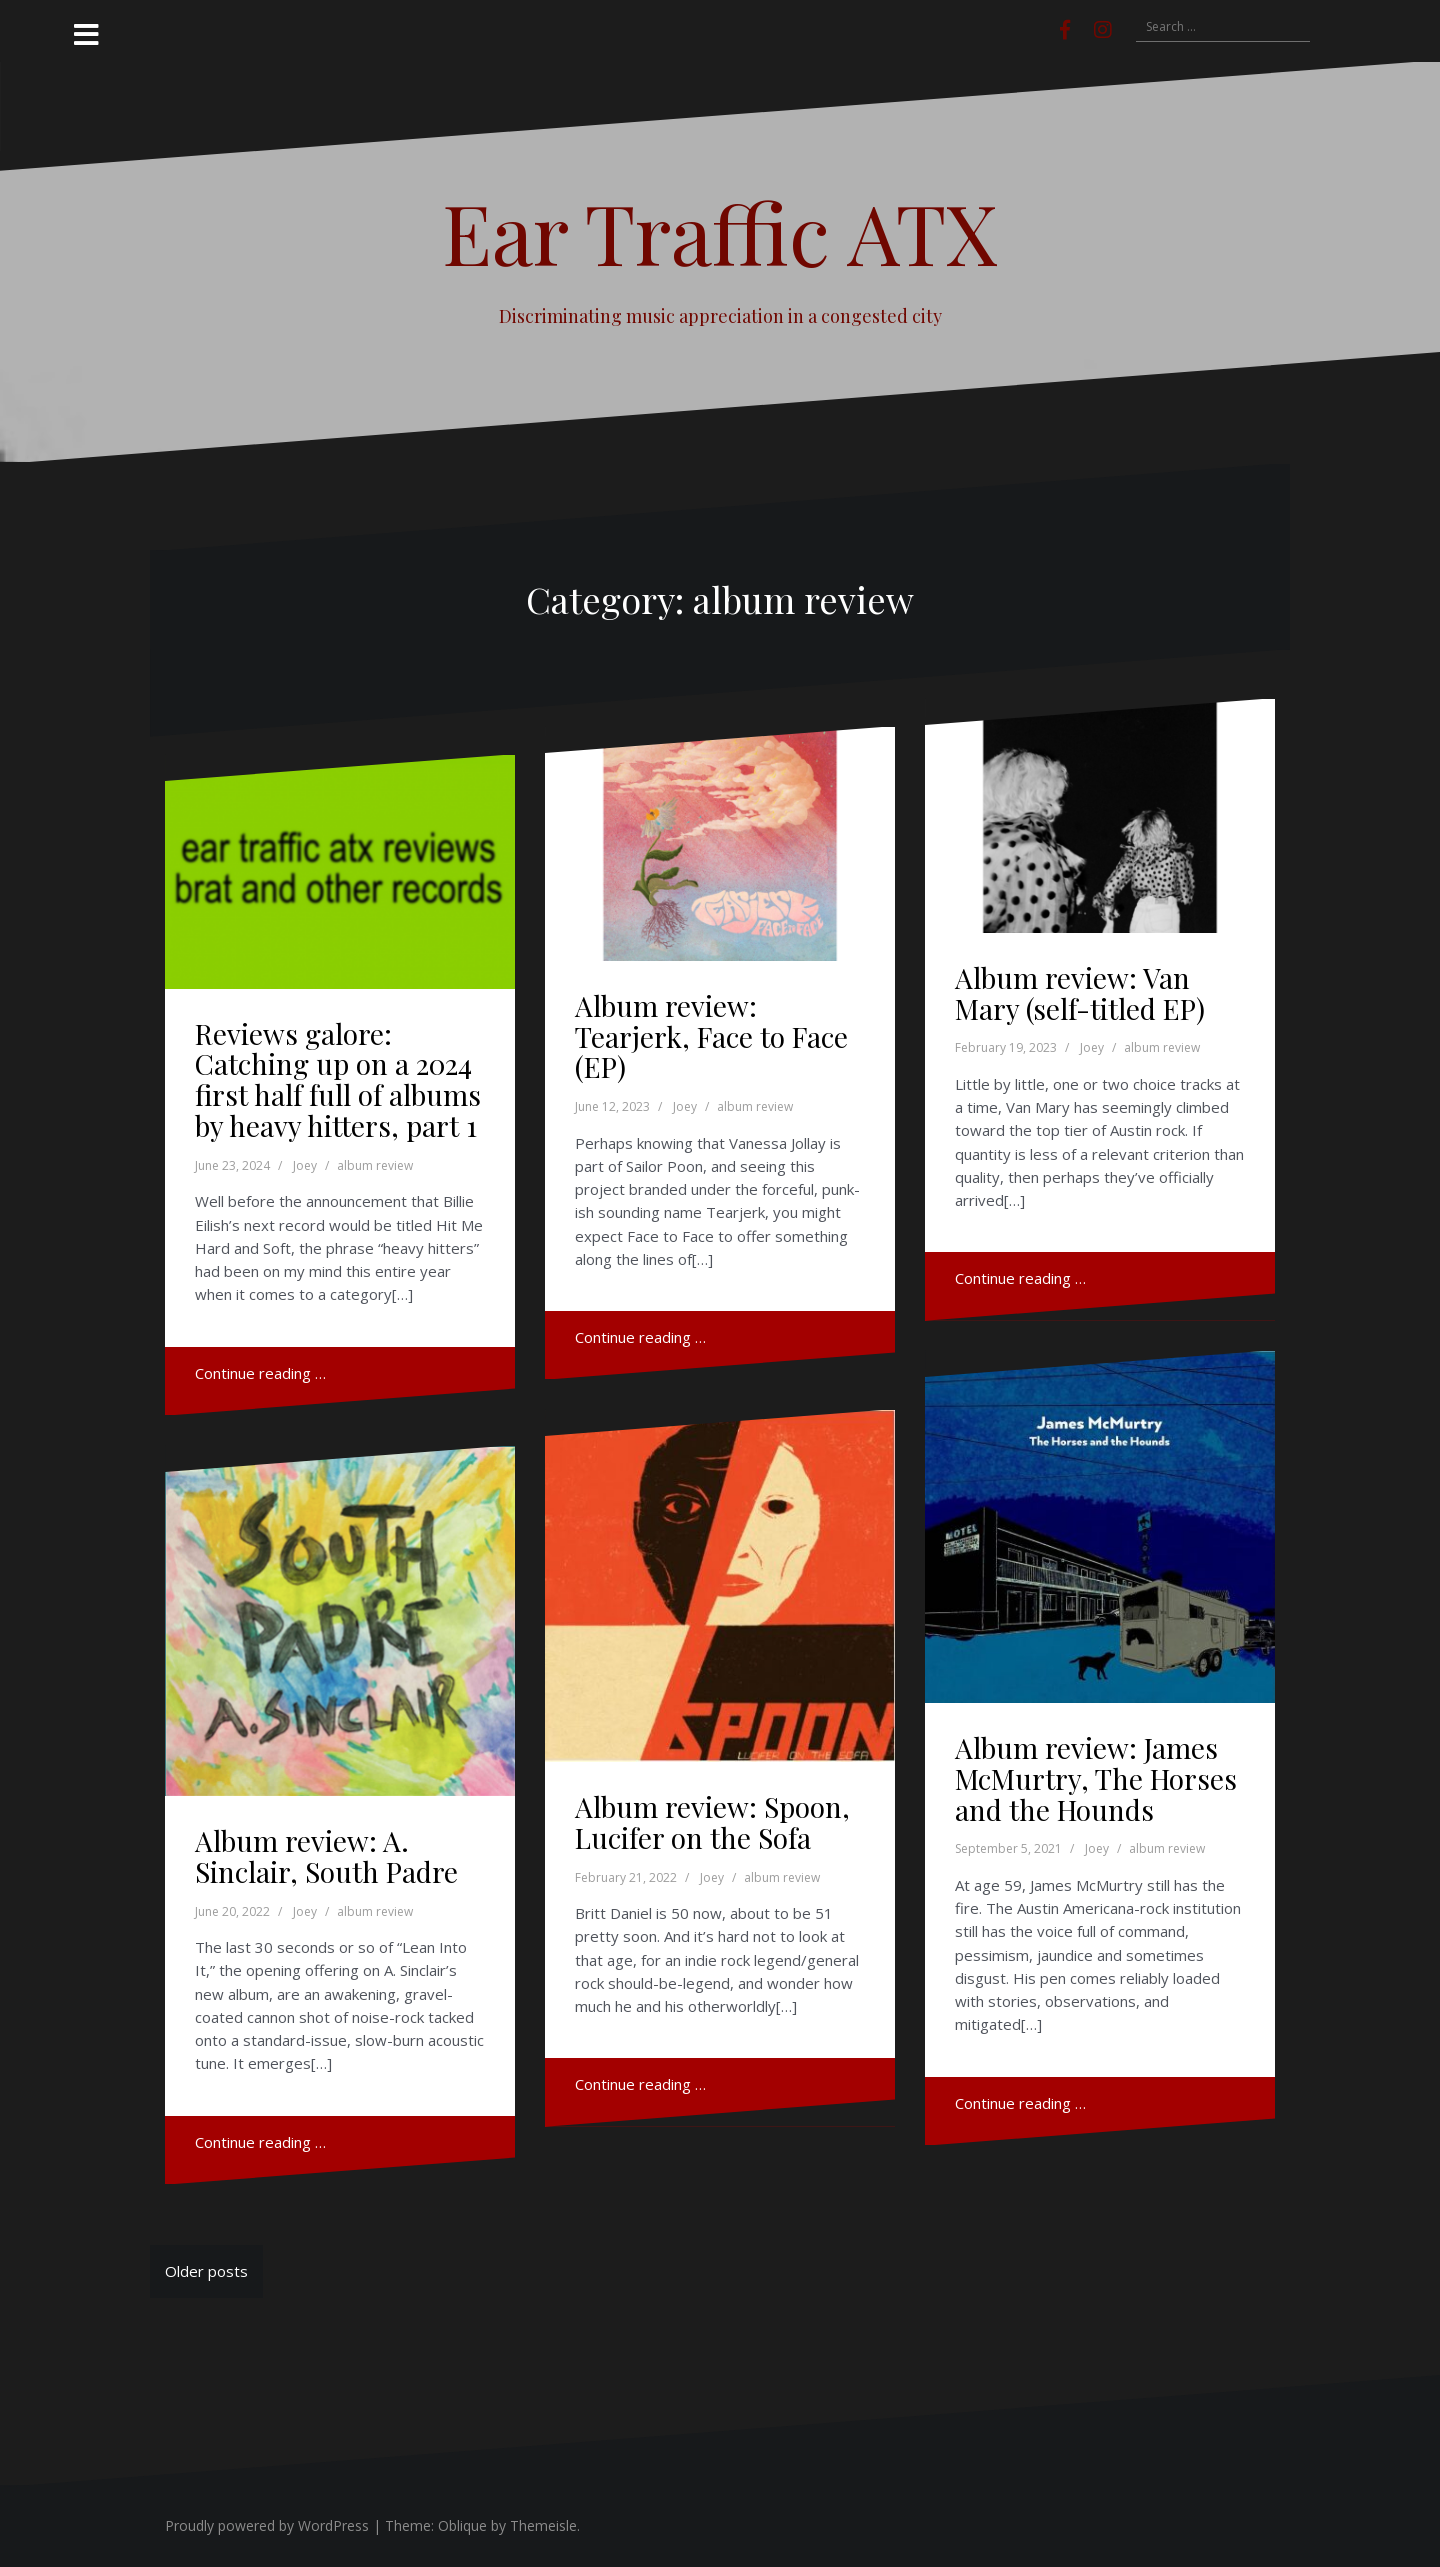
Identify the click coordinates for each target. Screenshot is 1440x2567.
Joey (305, 1165)
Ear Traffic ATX (720, 232)
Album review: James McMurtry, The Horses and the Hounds (1096, 1778)
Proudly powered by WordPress (267, 2525)
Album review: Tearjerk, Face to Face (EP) (711, 1036)
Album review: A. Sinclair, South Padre (326, 1856)
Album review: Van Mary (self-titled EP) (1080, 993)
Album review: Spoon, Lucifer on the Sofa (712, 1822)
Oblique (462, 2525)
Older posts (206, 2271)
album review (375, 1165)
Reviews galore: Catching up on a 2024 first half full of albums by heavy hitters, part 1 (338, 1079)
